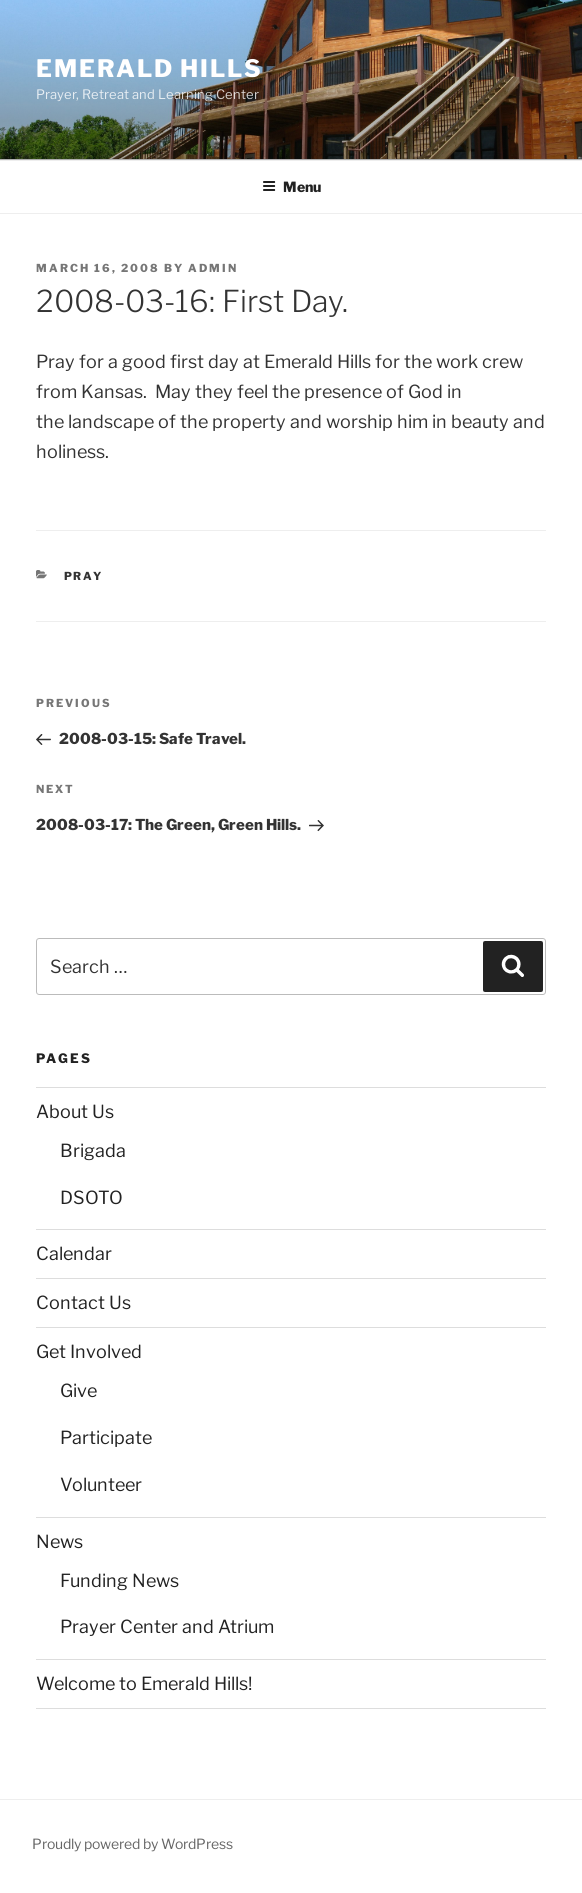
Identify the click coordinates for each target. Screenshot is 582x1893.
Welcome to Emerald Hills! (144, 1683)
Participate (106, 1437)
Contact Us (83, 1302)
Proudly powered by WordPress (132, 1843)
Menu (291, 186)
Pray (84, 576)
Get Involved (89, 1351)
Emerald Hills (149, 68)
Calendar (74, 1253)
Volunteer (101, 1484)
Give (78, 1390)
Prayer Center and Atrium (167, 1626)
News (59, 1541)
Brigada (93, 1150)
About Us (75, 1111)
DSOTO (91, 1197)
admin (213, 268)
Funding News (119, 1580)
